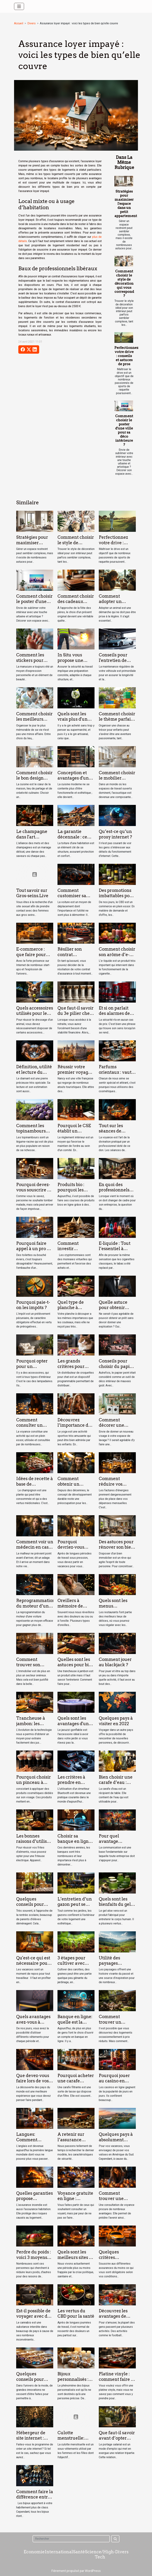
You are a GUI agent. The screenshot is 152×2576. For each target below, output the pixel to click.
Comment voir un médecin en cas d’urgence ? (34, 1547)
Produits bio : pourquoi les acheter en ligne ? (74, 1192)
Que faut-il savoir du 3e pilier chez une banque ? (75, 1013)
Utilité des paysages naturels (109, 1963)
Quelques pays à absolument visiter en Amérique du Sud (117, 2142)
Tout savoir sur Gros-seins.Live (32, 893)
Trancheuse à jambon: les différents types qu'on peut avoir (33, 1726)
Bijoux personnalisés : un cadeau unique (72, 2382)
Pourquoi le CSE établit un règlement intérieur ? (74, 1133)
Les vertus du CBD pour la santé (75, 2313)
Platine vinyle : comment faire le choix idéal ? (117, 2379)
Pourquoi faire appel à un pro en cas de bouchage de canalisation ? (34, 1251)
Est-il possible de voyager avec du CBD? (33, 2316)
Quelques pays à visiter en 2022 (116, 1721)
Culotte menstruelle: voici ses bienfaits (75, 2438)
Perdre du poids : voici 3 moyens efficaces (33, 2257)
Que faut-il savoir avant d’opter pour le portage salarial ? (117, 2440)
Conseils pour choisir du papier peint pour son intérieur (116, 1369)
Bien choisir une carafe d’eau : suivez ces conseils (116, 1785)
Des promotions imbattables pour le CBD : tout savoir (116, 898)
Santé (79, 2551)
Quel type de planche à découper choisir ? (75, 1310)
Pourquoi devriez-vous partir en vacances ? (70, 1549)
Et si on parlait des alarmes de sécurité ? (114, 1013)
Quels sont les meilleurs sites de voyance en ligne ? (75, 2260)
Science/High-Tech (100, 2554)
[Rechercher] (71, 2538)
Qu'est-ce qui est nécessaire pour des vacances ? (33, 1963)
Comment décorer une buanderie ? (111, 1425)
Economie (34, 2551)
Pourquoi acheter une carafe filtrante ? (75, 2081)
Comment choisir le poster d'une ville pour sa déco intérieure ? (124, 430)
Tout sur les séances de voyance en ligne (116, 1131)
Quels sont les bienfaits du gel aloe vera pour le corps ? (116, 1907)
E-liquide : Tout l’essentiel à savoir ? (114, 1249)
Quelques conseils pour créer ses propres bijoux (34, 2382)
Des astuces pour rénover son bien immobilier (116, 1547)
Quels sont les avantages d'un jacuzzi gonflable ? (74, 1726)
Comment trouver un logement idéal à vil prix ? (116, 2024)
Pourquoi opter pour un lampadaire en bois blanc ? (32, 1369)
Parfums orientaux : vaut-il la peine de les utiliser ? (117, 1074)
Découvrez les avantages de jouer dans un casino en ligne (114, 2319)
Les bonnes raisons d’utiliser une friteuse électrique (33, 1844)
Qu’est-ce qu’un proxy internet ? (115, 834)
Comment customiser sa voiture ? (71, 896)
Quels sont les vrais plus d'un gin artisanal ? (72, 719)
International (59, 2551)
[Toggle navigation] (19, 6)
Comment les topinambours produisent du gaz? (31, 1133)
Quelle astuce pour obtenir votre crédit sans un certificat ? (116, 1310)
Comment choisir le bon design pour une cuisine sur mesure (34, 780)
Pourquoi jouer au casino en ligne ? (114, 2081)
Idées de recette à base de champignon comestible (34, 1486)
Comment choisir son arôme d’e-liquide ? (117, 954)
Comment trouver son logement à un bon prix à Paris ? (33, 1667)
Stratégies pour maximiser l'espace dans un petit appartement (125, 203)
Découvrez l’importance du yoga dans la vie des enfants (74, 1428)
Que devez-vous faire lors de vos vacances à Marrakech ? (32, 2083)
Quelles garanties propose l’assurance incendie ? (34, 2201)
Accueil (18, 23)
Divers (31, 23)
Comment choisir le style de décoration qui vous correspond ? (124, 283)
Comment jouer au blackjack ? (115, 1662)
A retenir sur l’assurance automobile (70, 2140)
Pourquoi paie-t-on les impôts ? (33, 1305)
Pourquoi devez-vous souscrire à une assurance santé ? (33, 1192)
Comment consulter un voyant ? (29, 1425)
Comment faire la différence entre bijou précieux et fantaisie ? (34, 2499)
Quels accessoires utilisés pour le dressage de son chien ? (34, 1016)
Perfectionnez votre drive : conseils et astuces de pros (126, 356)
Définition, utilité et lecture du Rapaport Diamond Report (34, 1074)
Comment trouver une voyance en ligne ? (111, 2201)
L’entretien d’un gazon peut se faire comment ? (74, 1904)
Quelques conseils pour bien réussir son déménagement (33, 1907)
